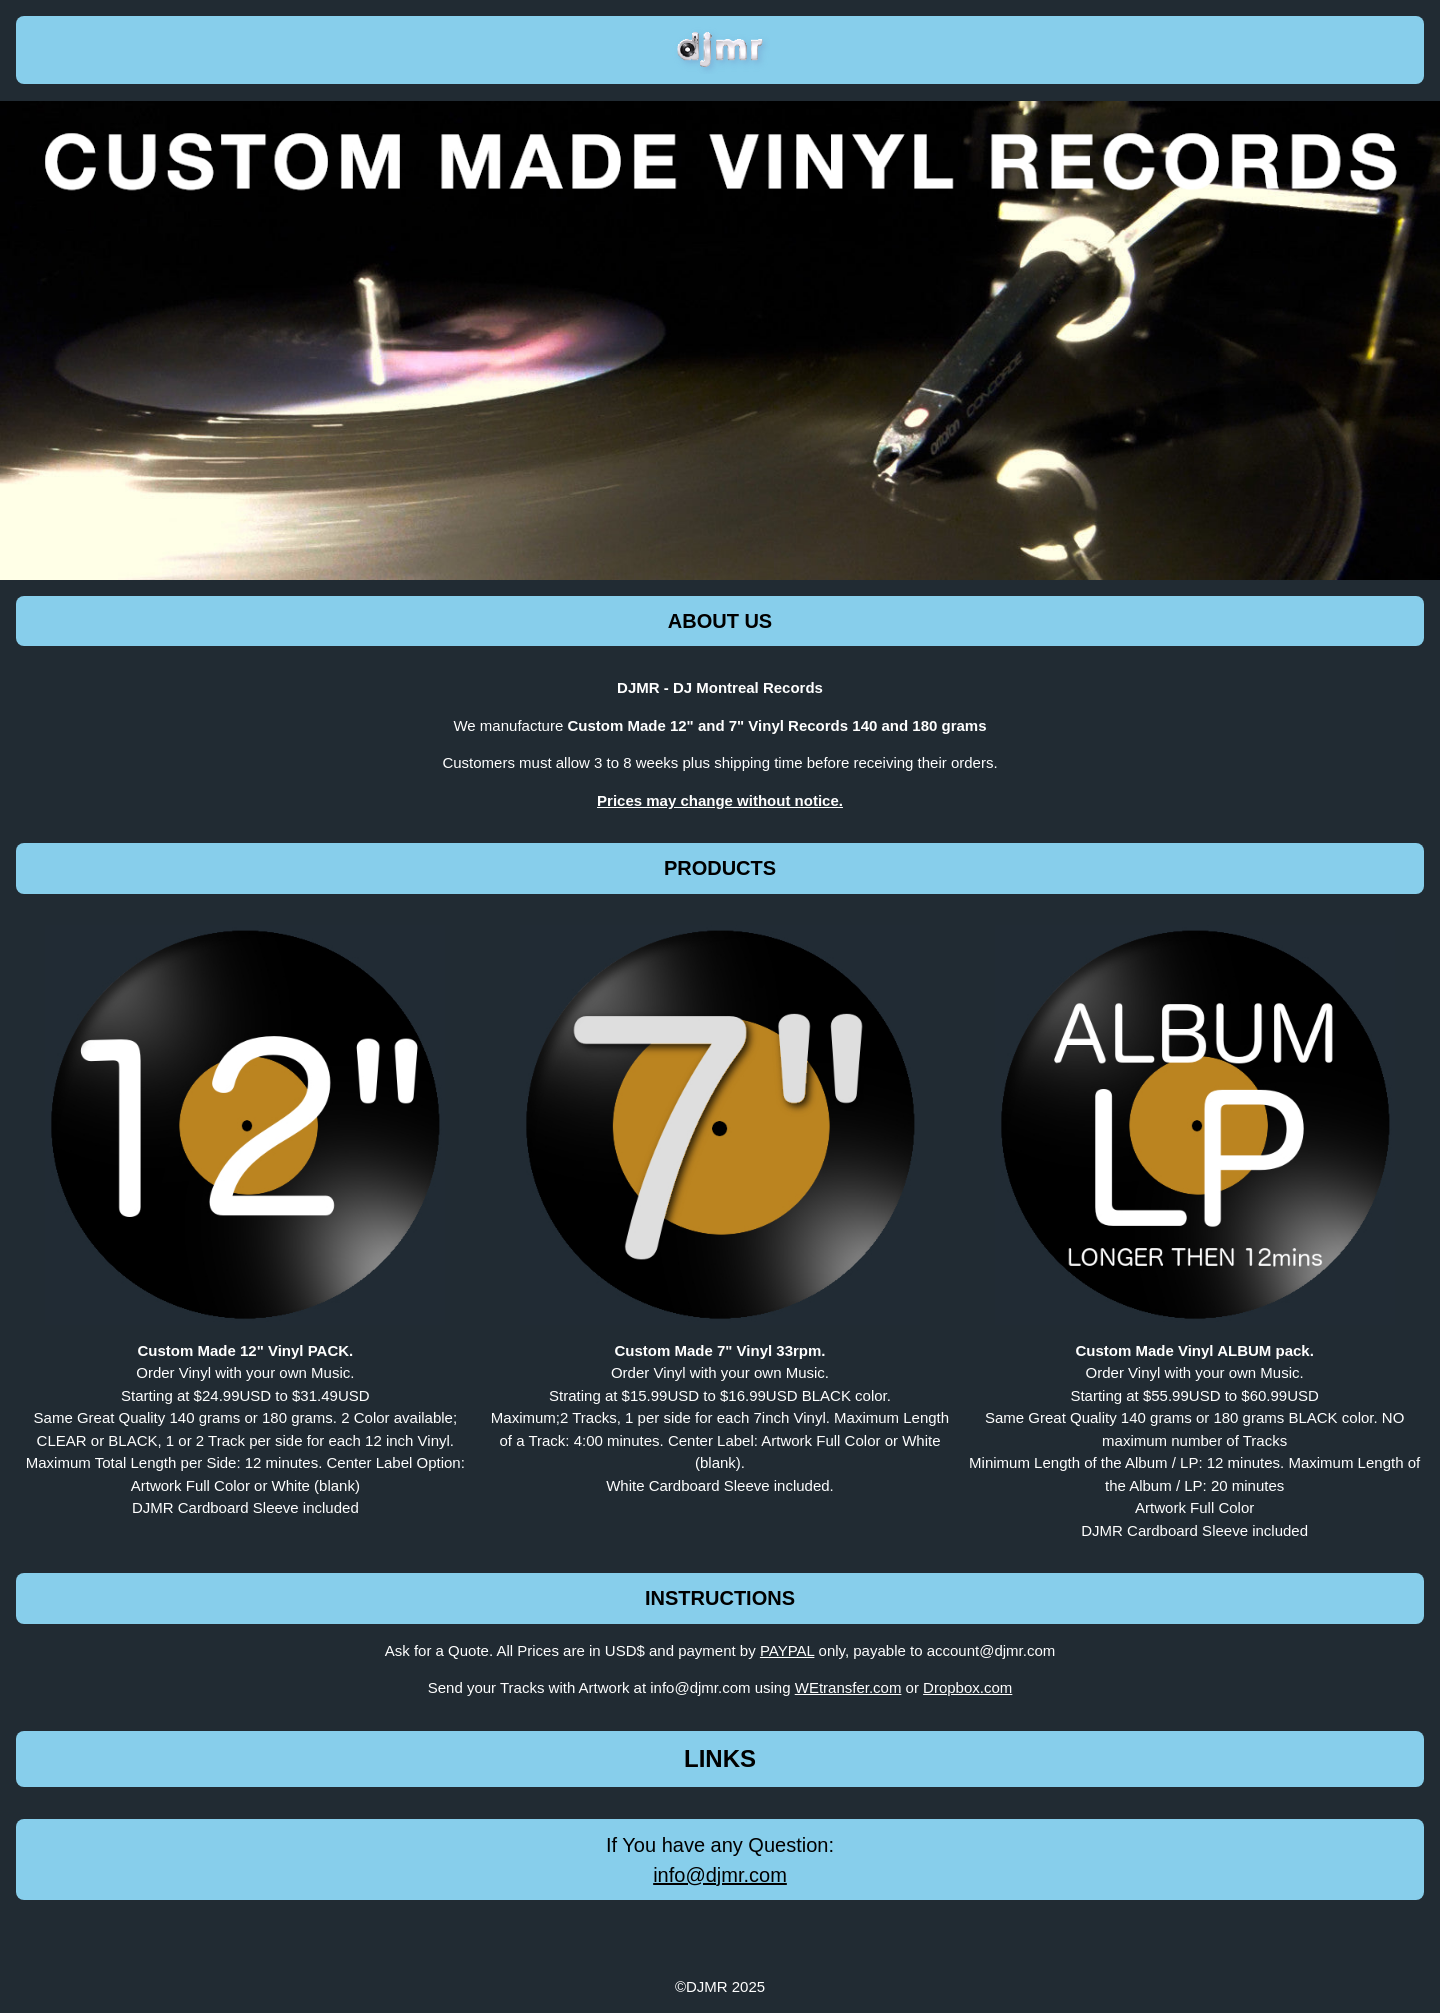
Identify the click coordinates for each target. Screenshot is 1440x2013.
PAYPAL (787, 1650)
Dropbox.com (967, 1687)
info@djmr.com (720, 1875)
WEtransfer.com (848, 1687)
